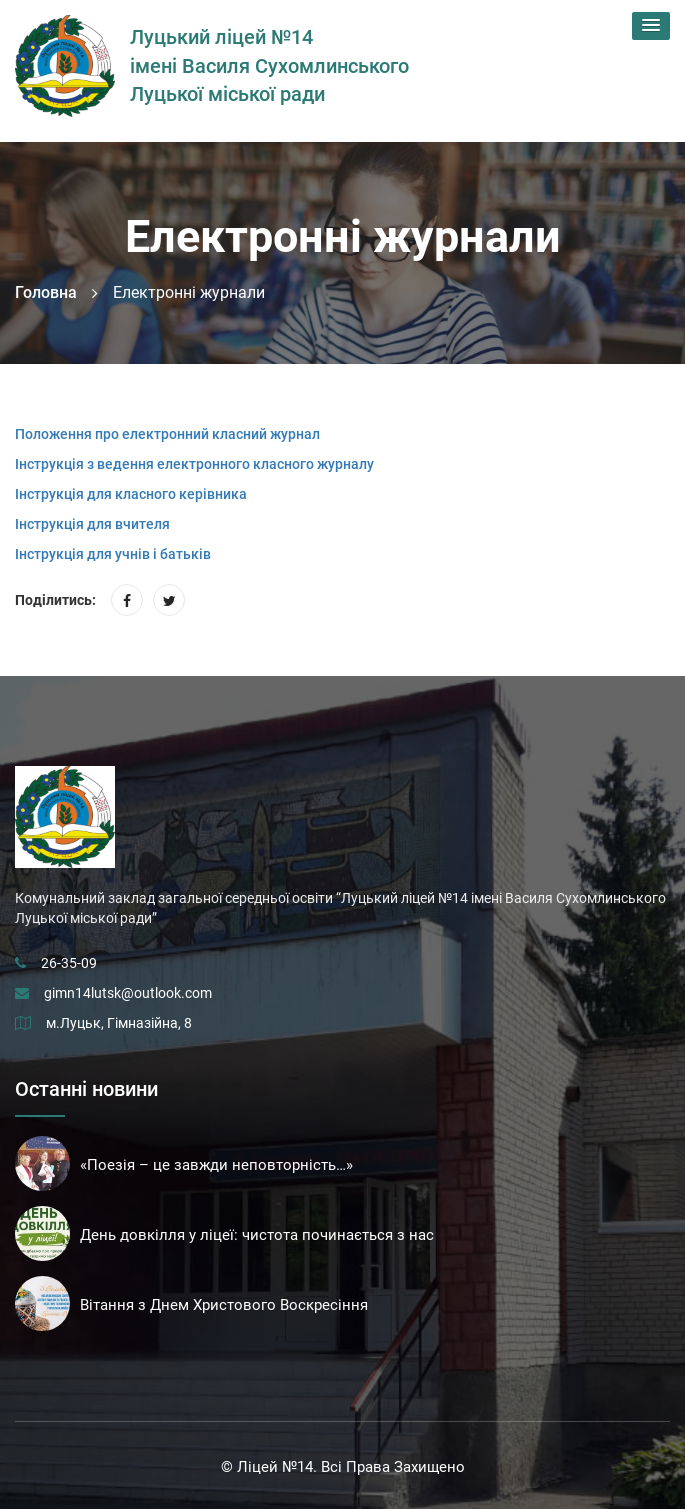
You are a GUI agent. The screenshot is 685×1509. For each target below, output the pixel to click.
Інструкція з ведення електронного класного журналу (194, 464)
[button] (651, 26)
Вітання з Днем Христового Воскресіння (224, 1305)
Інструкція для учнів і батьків (113, 554)
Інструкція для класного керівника (131, 494)
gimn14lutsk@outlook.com (128, 993)
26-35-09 (69, 963)
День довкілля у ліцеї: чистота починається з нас (257, 1235)
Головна (46, 292)
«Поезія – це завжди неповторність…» (216, 1165)
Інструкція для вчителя (92, 524)
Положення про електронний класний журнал (167, 434)
